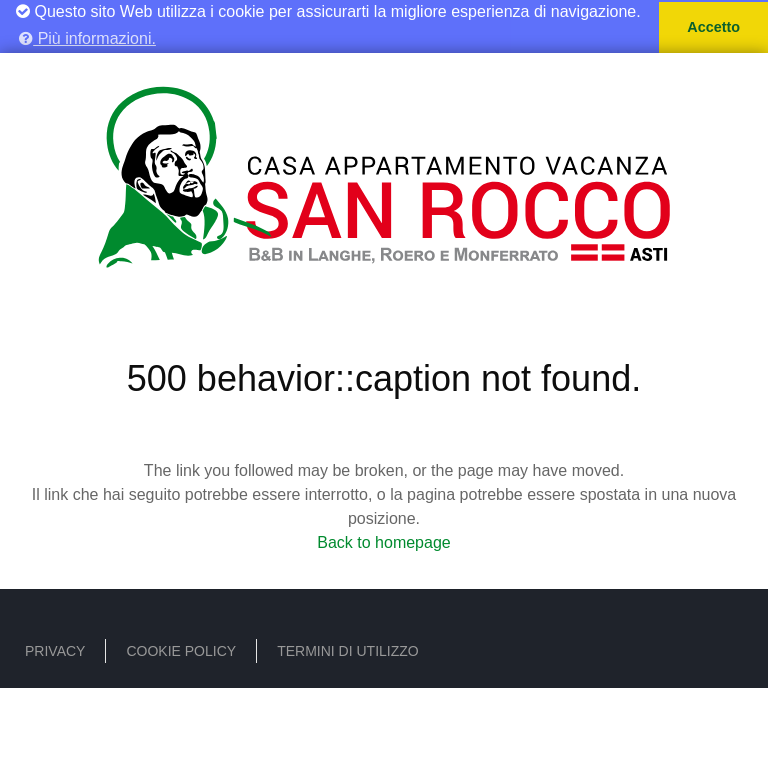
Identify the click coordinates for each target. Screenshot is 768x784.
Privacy (55, 650)
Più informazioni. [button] (87, 38)
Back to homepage (383, 541)
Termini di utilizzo (348, 650)
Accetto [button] (713, 27)
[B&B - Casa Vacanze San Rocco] (384, 172)
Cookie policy (181, 650)
